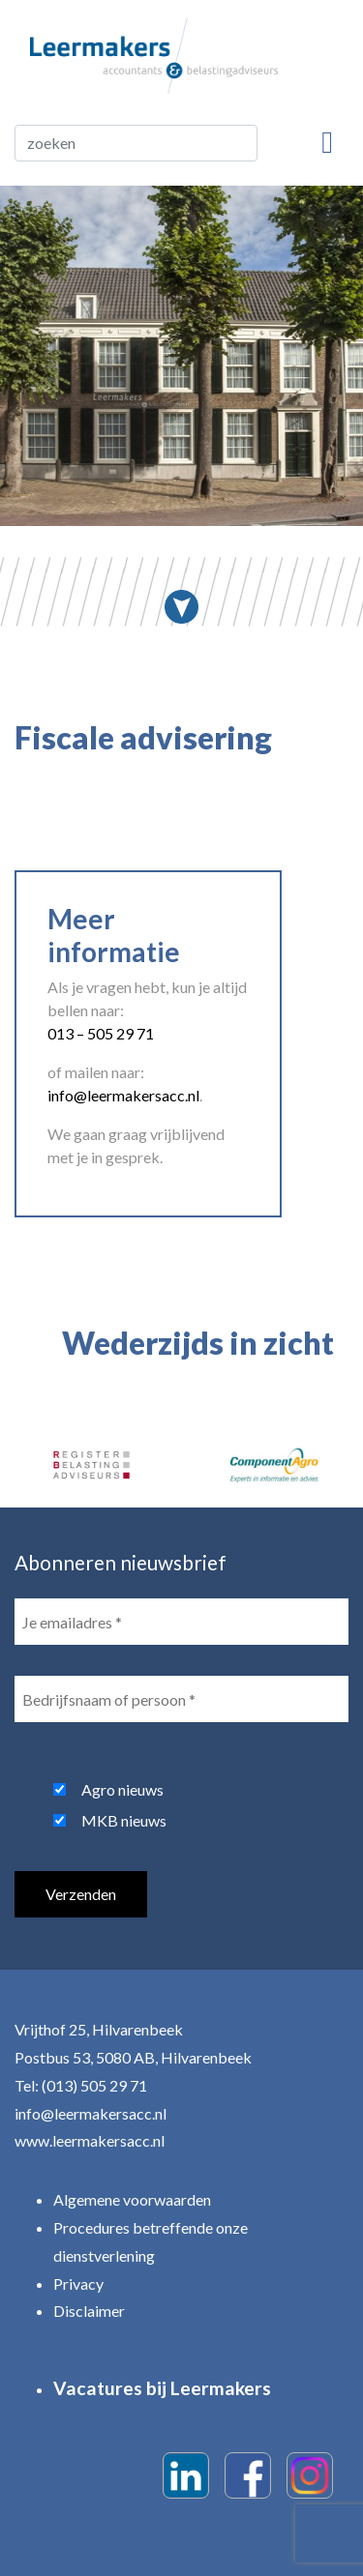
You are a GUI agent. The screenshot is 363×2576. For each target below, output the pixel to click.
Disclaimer (89, 2310)
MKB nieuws (123, 1820)
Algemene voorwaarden (132, 2199)
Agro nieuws (122, 1789)
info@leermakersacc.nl (90, 2113)
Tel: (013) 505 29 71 (81, 2085)
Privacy (78, 2283)
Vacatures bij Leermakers (162, 2388)
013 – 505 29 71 (100, 1033)
